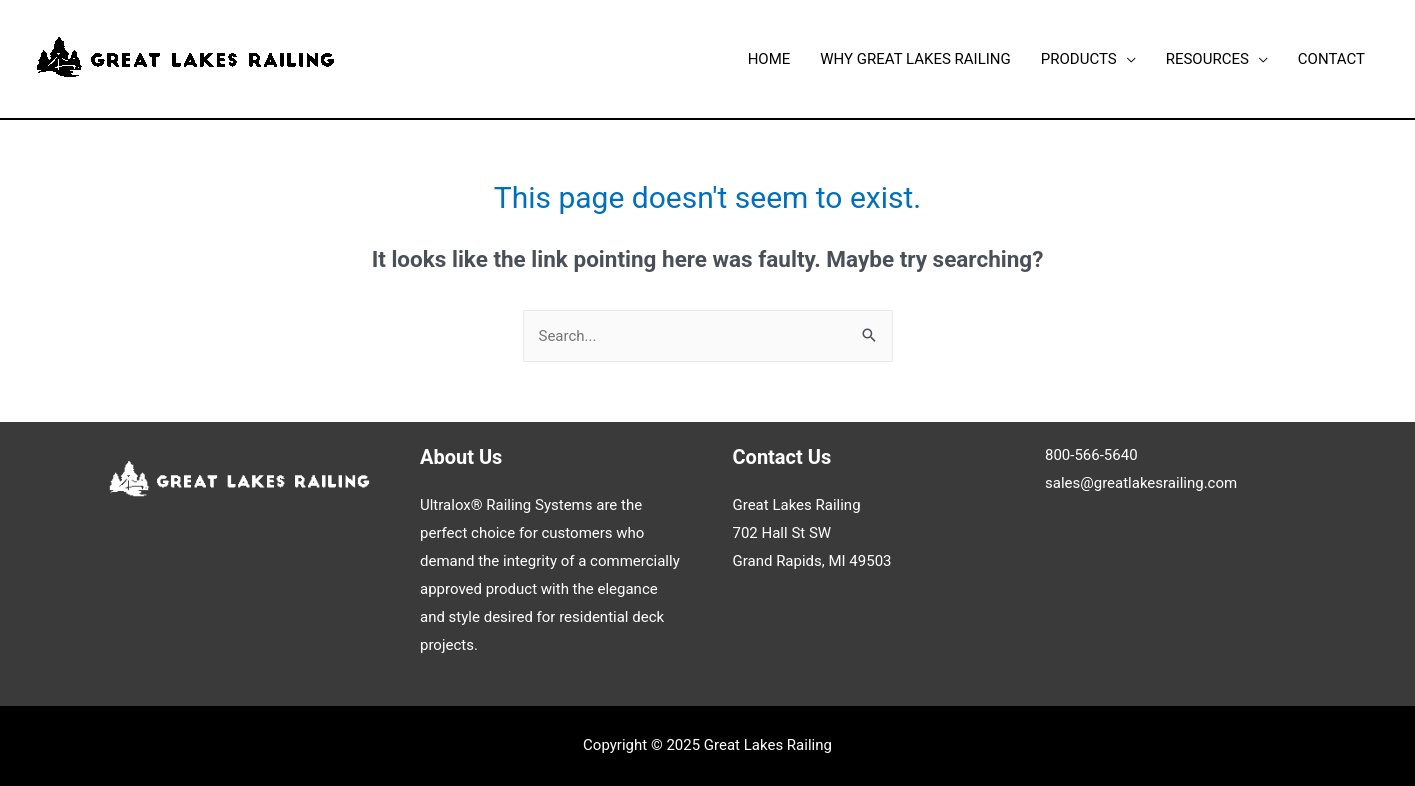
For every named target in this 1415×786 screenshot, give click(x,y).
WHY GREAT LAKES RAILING (915, 59)
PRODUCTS (1079, 59)
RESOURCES (1207, 59)
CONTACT (1331, 59)
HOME (769, 59)
